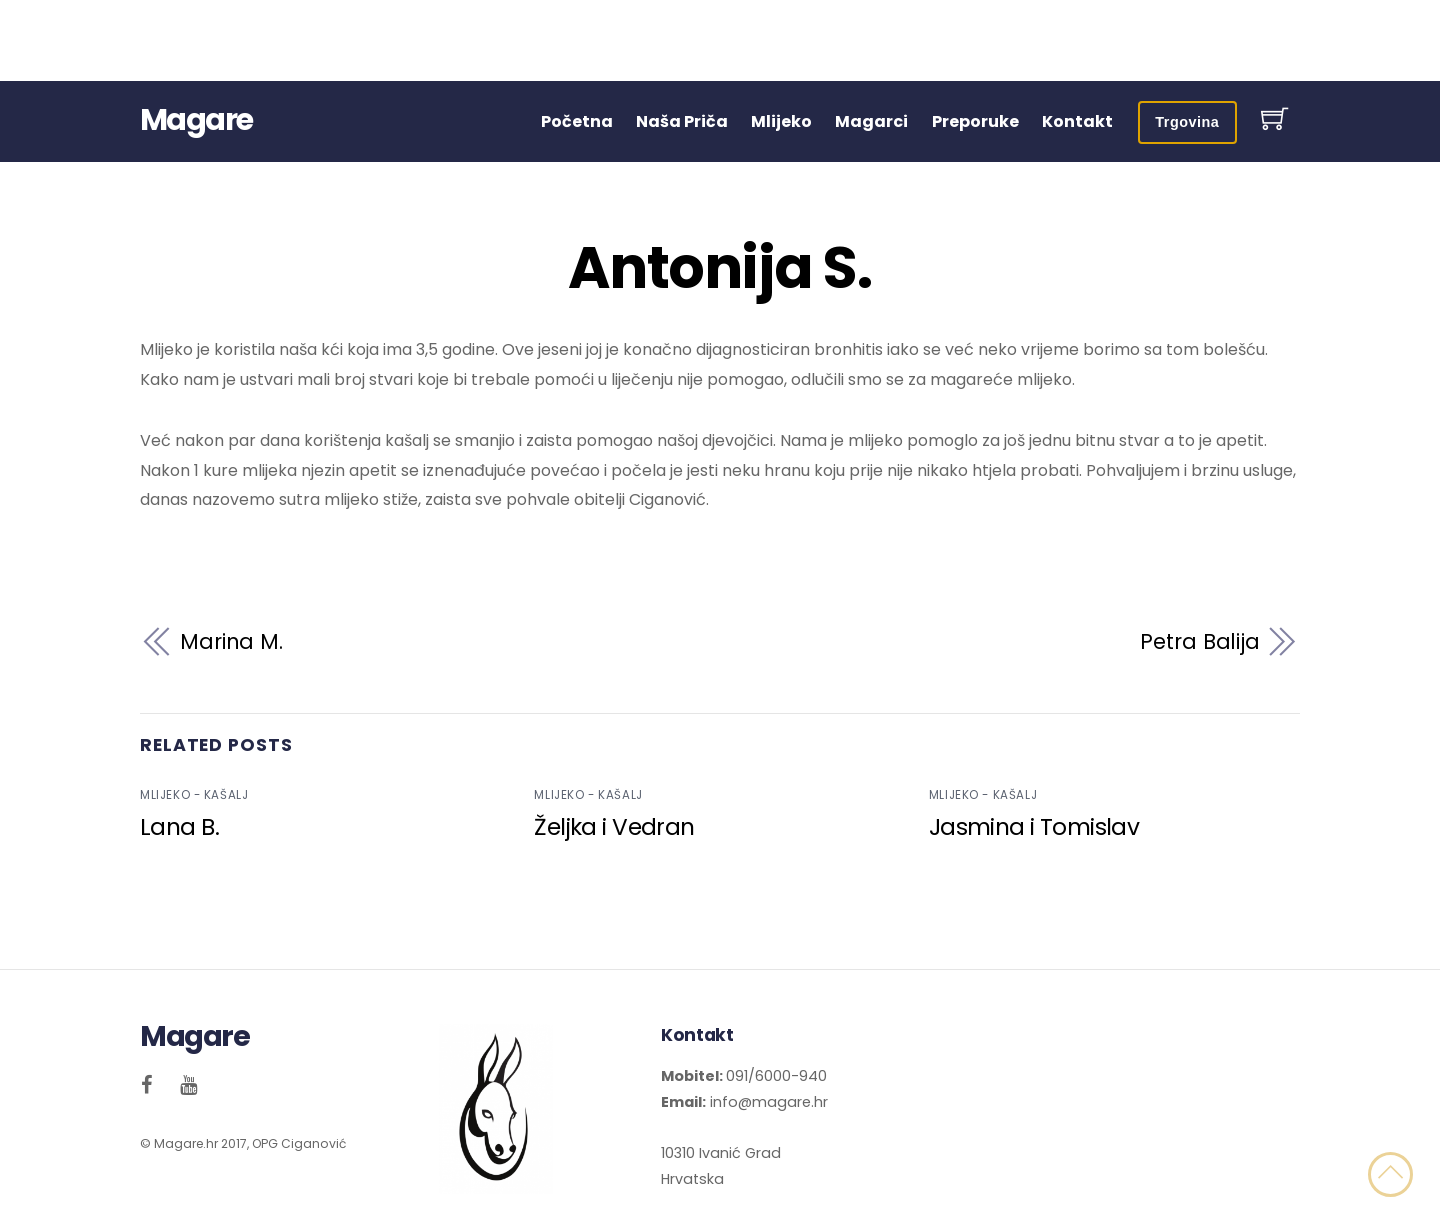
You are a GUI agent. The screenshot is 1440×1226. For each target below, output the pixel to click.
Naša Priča (682, 121)
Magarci (871, 121)
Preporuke (975, 121)
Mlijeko (781, 121)
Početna (577, 121)
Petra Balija (1200, 641)
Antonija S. (719, 268)
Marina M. (231, 641)
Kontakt (1077, 121)
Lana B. (179, 827)
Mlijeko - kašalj (194, 795)
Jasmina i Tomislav (1034, 827)
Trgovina (1187, 122)
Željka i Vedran (614, 827)
